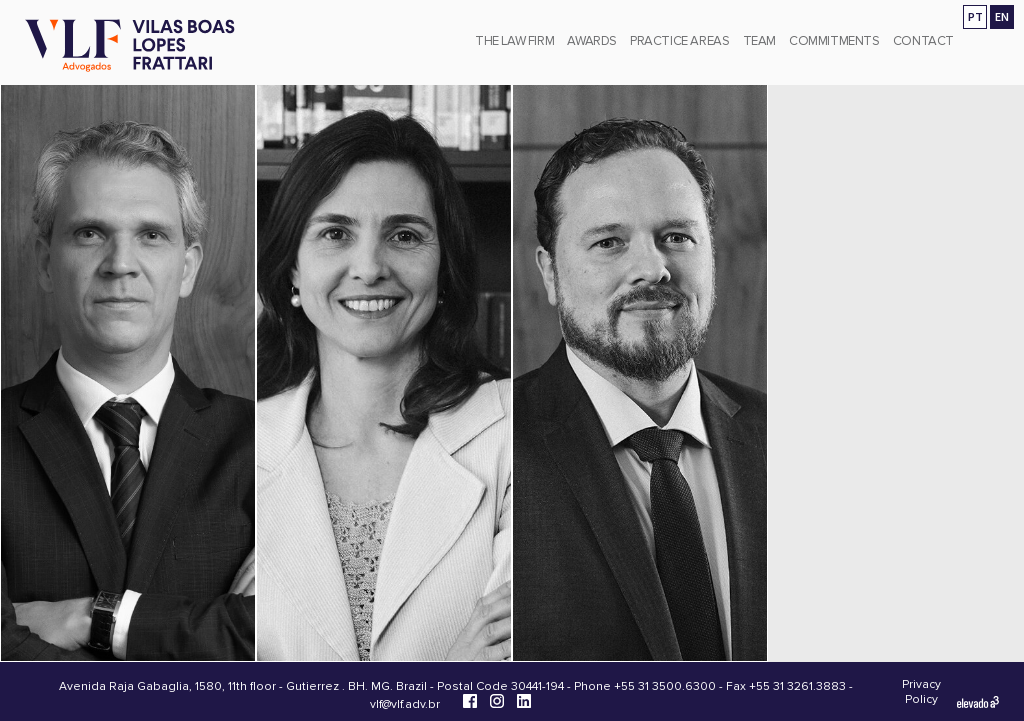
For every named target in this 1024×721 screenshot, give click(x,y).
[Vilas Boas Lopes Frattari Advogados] (130, 47)
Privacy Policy (921, 692)
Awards (592, 41)
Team (759, 41)
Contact (923, 41)
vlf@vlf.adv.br (405, 704)
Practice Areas (680, 41)
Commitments (834, 41)
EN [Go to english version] (1002, 16)
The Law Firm (514, 41)
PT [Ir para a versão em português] (975, 16)
